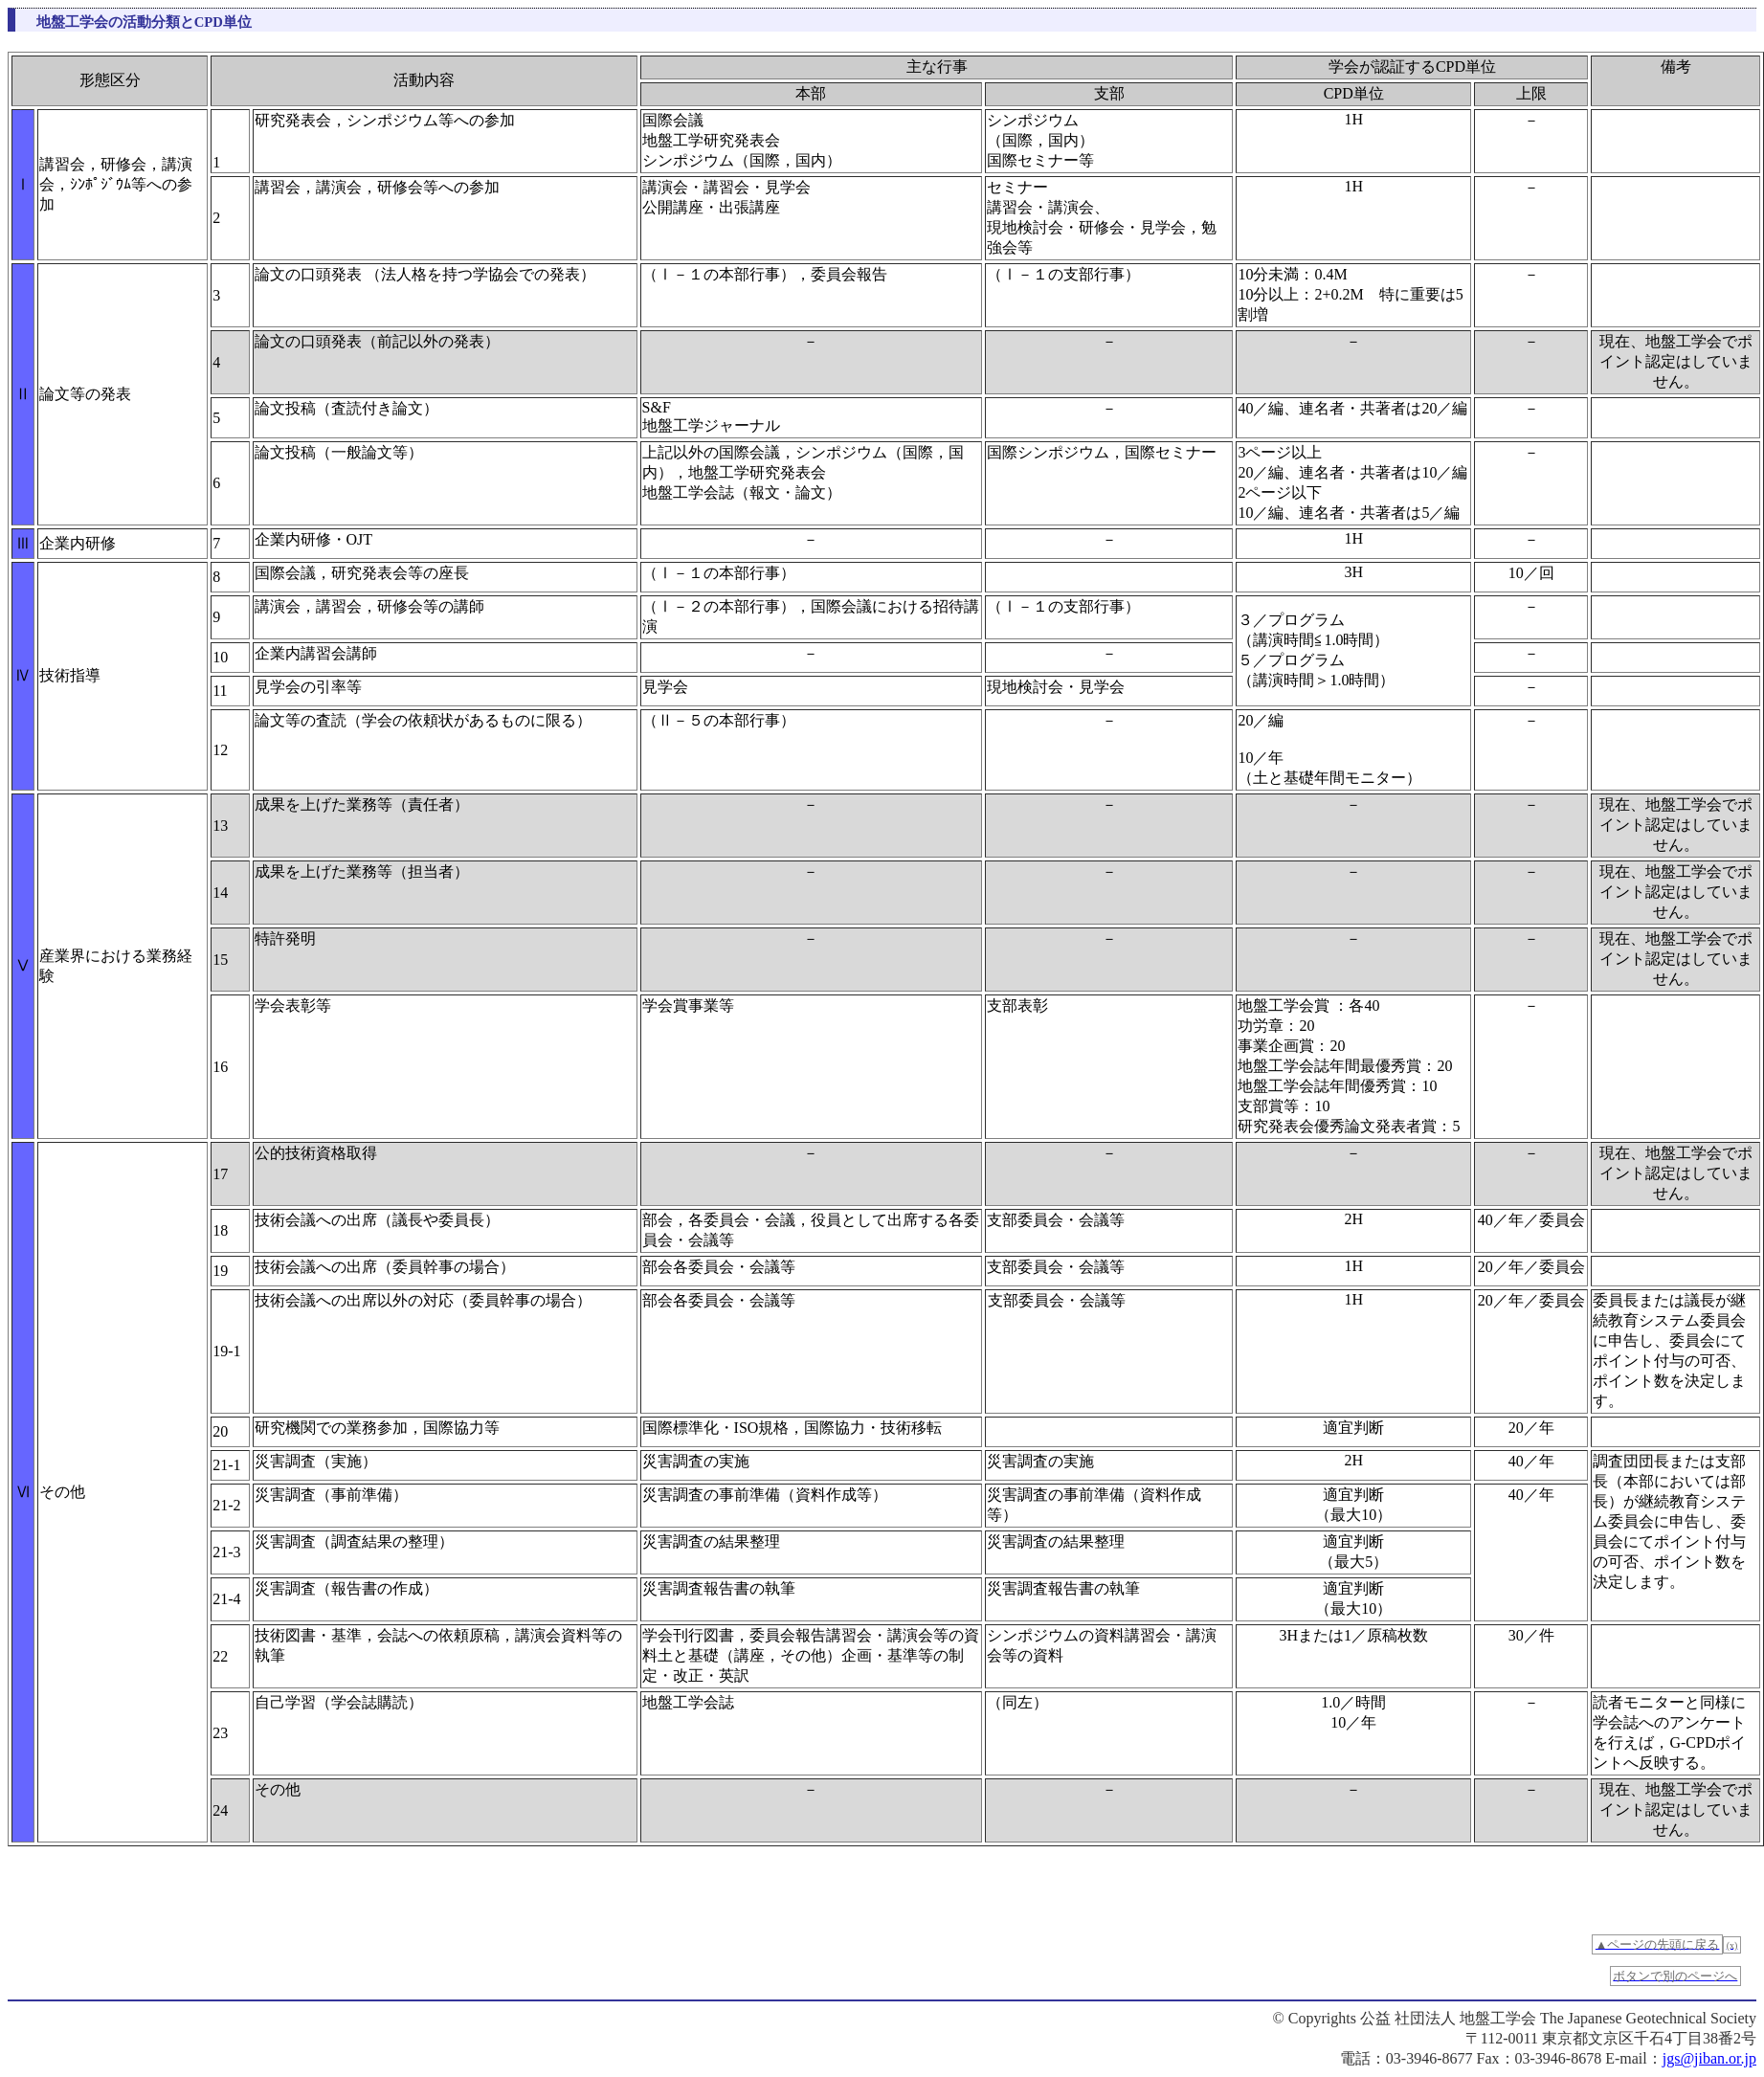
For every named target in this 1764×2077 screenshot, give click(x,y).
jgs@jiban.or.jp (1709, 2058)
